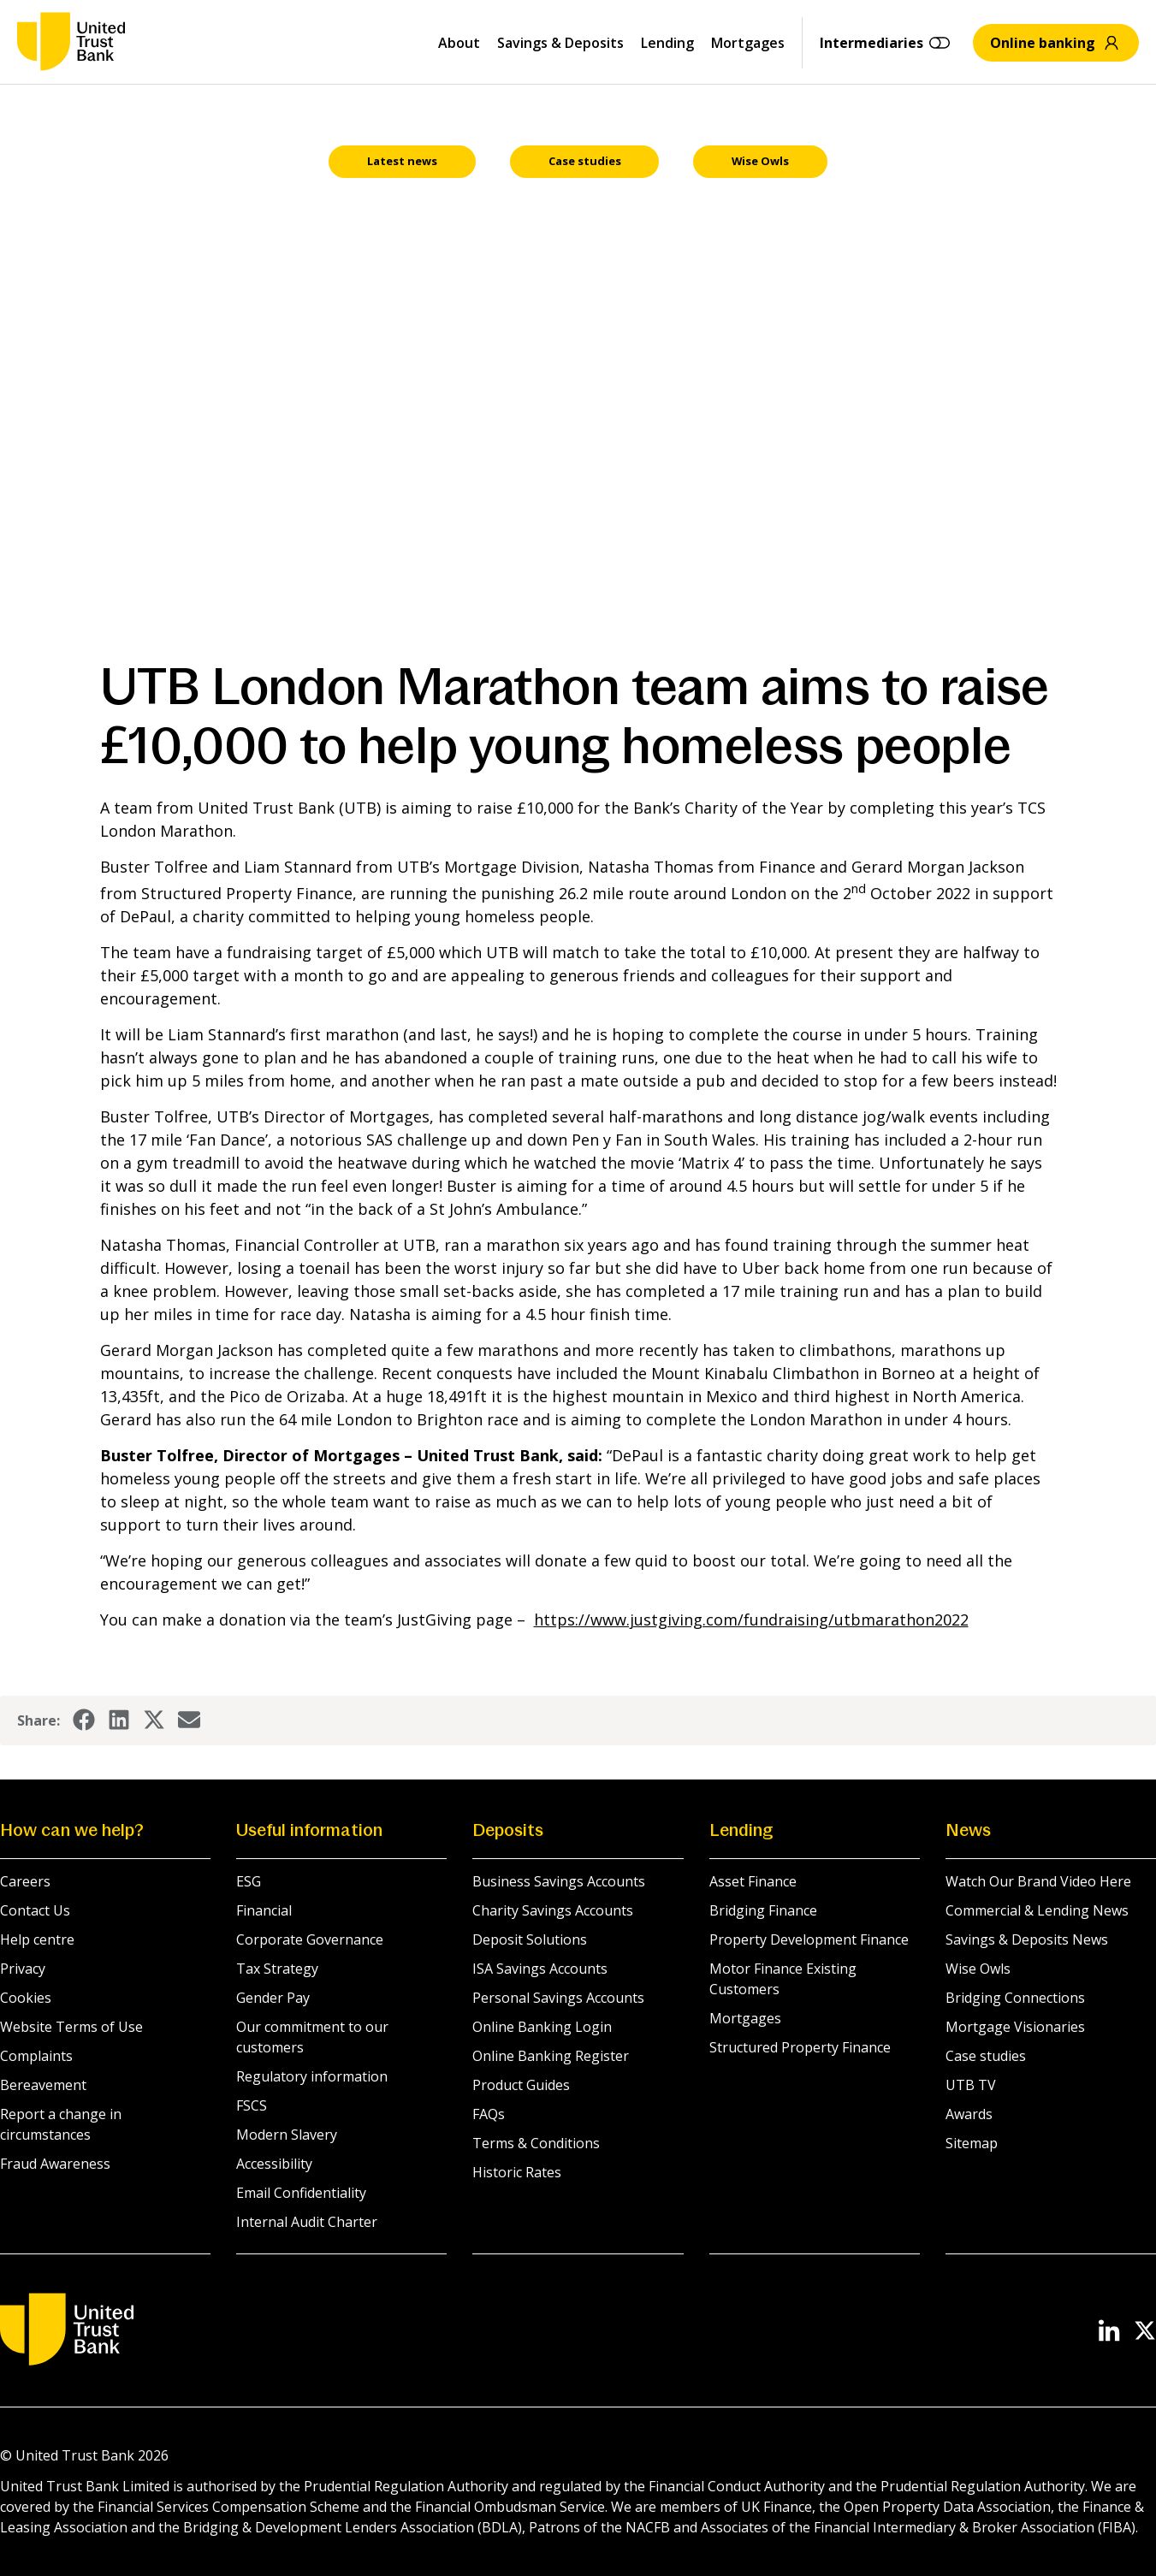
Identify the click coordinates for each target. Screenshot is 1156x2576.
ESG (248, 1882)
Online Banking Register (550, 2056)
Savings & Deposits (560, 42)
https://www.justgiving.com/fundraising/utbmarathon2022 (751, 1620)
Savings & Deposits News (1027, 1940)
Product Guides (521, 2085)
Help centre (37, 1940)
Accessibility (274, 2164)
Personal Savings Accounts (558, 1998)
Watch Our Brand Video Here (1038, 1882)
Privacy (22, 1969)
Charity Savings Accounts (552, 1911)
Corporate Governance (309, 1940)
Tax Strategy (277, 1969)
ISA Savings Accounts (540, 1969)
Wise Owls (978, 1969)
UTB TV (971, 2085)
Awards (969, 2114)
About (459, 42)
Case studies (986, 2056)
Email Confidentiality (301, 2193)
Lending (667, 42)
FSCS (251, 2106)
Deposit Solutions (529, 1940)
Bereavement (43, 2085)
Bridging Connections (1015, 1998)
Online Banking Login (542, 2027)
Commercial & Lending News (1037, 1911)
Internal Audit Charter (306, 2222)
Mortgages (748, 42)
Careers (25, 1882)
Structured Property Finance (800, 2048)
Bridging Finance (763, 1911)
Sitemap (972, 2144)
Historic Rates (516, 2173)
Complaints (36, 2056)
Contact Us (35, 1911)
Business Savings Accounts (558, 1882)
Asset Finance (753, 1882)
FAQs (488, 2114)
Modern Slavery (286, 2135)
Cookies (25, 1998)
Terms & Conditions (536, 2144)
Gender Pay (273, 1998)
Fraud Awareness (55, 2164)
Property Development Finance (809, 1940)
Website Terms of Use (71, 2027)
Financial (264, 1911)
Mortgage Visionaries (1015, 2027)
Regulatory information (312, 2077)
